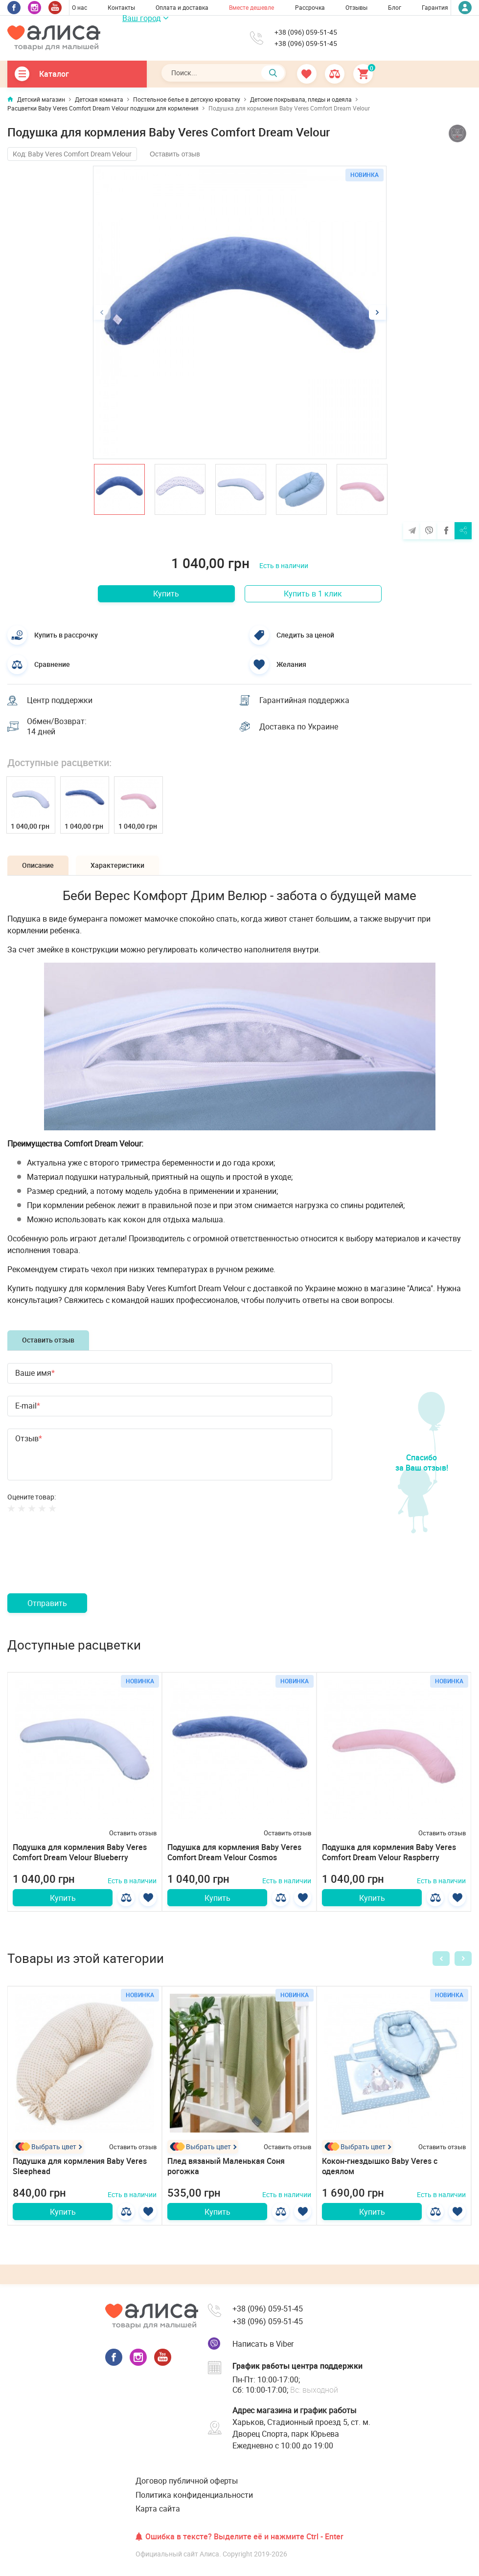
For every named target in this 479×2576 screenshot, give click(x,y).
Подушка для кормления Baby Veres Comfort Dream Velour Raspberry (389, 1852)
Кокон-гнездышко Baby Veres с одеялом (379, 2166)
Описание (38, 865)
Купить (166, 593)
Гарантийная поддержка (304, 700)
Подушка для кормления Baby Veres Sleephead (80, 2166)
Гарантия (435, 7)
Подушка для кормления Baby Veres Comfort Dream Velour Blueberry (80, 1852)
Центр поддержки (59, 700)
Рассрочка (310, 7)
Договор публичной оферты (187, 2480)
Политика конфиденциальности (194, 2494)
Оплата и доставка (182, 7)
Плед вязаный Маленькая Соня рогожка (226, 2166)
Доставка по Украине (298, 726)
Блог (394, 7)
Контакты (121, 7)
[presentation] (81, 1564)
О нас (79, 7)
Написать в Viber (263, 2343)
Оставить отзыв (175, 154)
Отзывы (356, 7)
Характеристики (117, 865)
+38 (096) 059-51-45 (305, 32)
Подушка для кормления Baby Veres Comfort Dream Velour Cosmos (234, 1852)
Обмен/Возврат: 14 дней (57, 726)
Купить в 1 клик (313, 593)
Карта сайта (158, 2508)
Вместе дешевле (251, 7)
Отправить (47, 1603)
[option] (239, 312)
